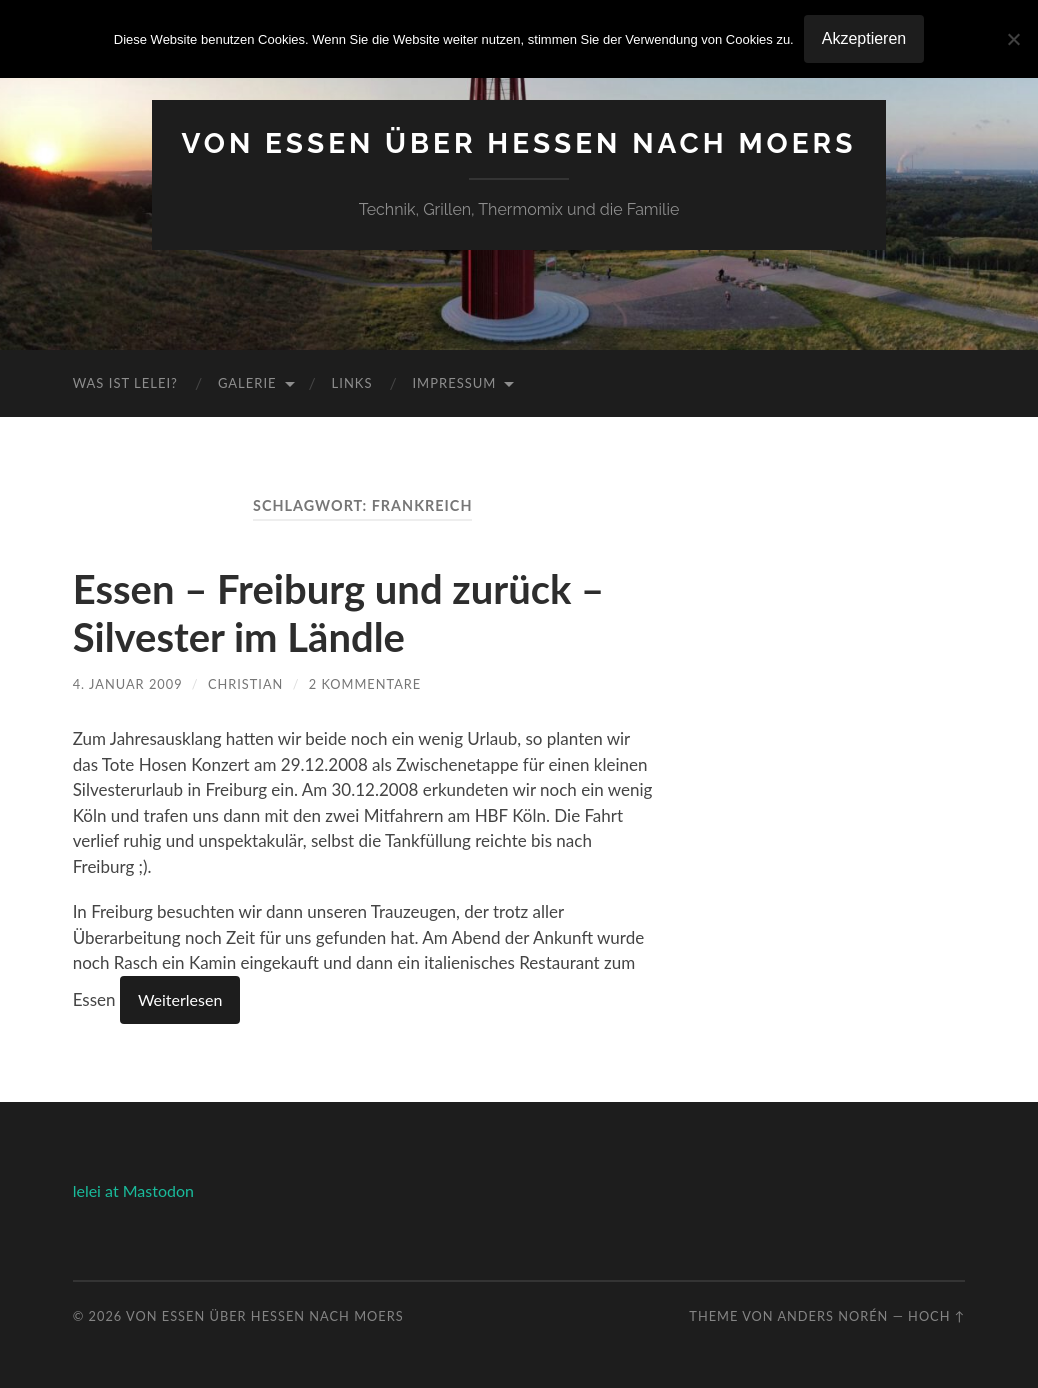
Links (352, 383)
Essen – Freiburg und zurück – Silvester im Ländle (339, 613)
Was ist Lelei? (125, 383)
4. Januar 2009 (128, 684)
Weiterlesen (180, 999)
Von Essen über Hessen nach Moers (519, 143)
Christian (245, 684)
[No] (1013, 39)
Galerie (247, 383)
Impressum (454, 383)
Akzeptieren (864, 38)
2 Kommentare (365, 684)
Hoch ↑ (936, 1316)
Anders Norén (832, 1316)
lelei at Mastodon (133, 1190)
